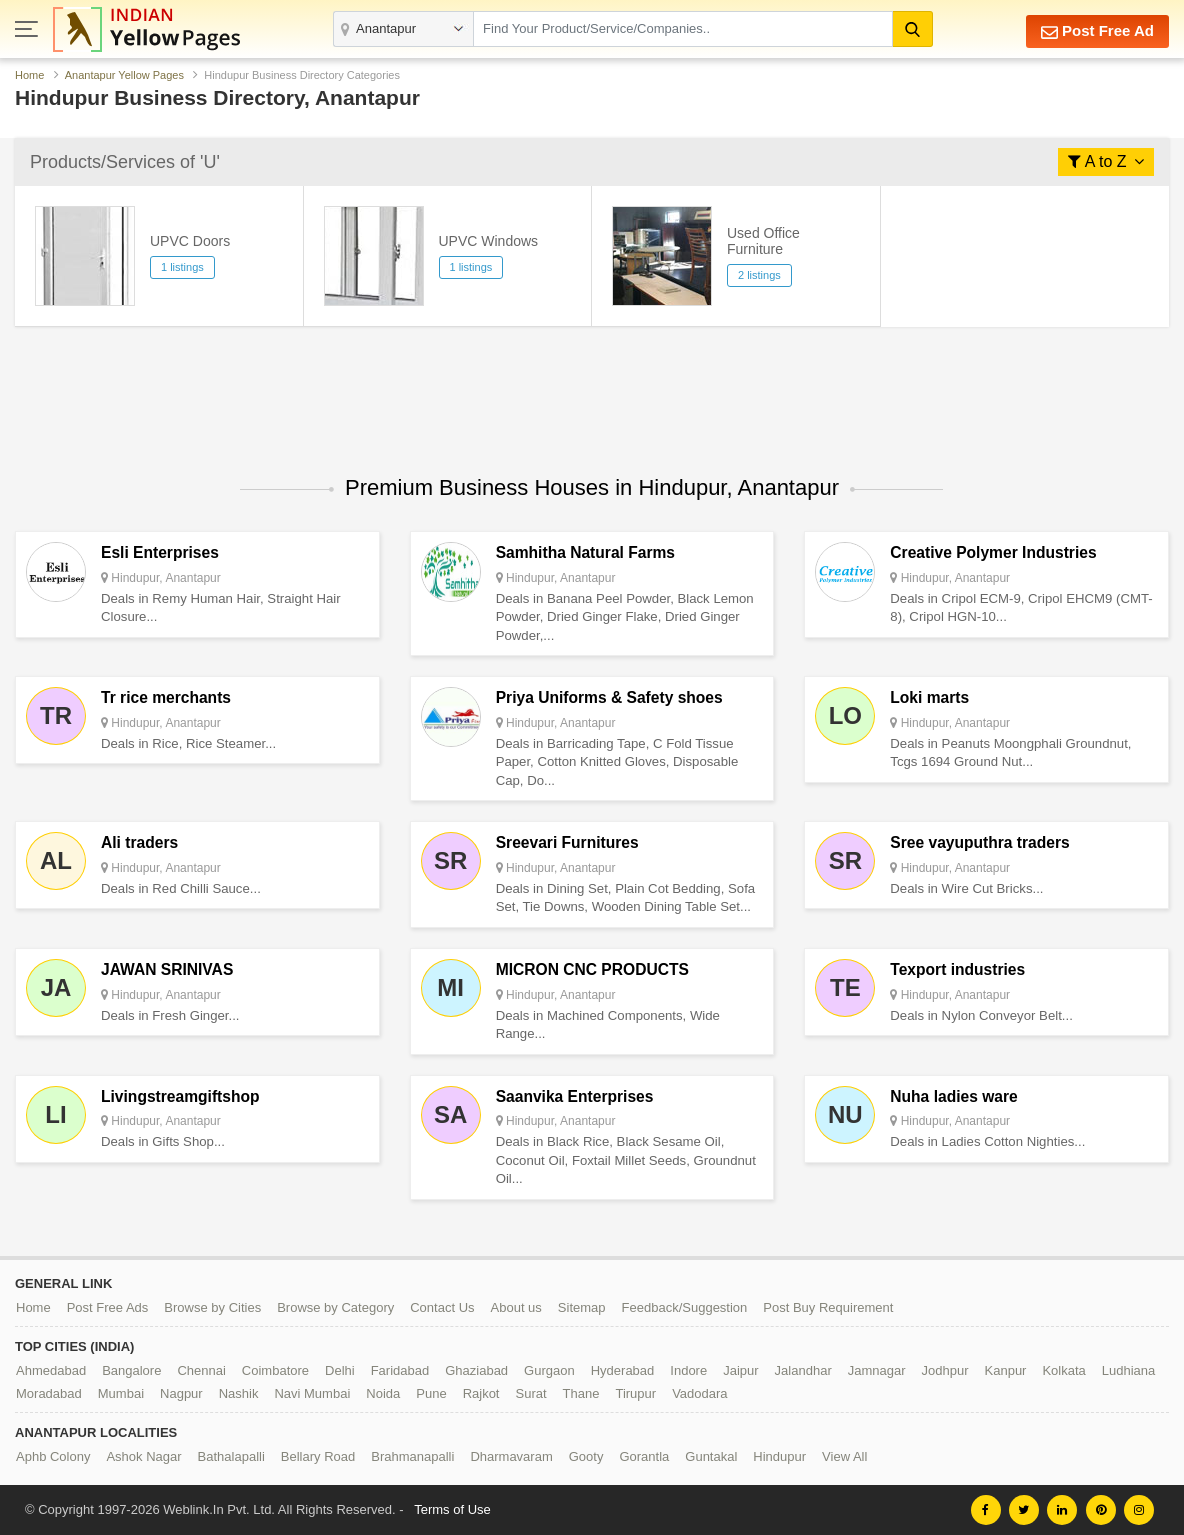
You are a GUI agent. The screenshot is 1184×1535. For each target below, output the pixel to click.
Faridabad (400, 1370)
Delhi (340, 1370)
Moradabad (49, 1393)
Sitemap (582, 1307)
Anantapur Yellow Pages (124, 75)
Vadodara (699, 1393)
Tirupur (635, 1393)
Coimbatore (275, 1370)
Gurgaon (549, 1370)
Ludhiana (1129, 1370)
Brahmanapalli (412, 1456)
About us (516, 1307)
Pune (431, 1393)
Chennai (201, 1370)
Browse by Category (335, 1307)
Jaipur (740, 1370)
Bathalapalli (231, 1456)
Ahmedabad (51, 1370)
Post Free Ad (1097, 31)
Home (29, 75)
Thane (581, 1393)
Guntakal (711, 1456)
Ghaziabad (476, 1370)
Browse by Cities (212, 1307)
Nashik (239, 1393)
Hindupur (779, 1456)
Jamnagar (877, 1370)
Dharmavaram (511, 1456)
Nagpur (181, 1393)
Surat (530, 1393)
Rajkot (481, 1393)
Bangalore (131, 1370)
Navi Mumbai (312, 1393)
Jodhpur (945, 1370)
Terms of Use (452, 1509)
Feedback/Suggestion (685, 1307)
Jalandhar (803, 1370)
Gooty (586, 1456)
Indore (688, 1370)
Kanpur (1006, 1370)
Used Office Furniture (763, 241)
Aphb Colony (53, 1456)
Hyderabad (623, 1370)
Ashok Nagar (143, 1456)
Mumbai (121, 1393)
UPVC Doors (190, 241)
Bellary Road (318, 1456)
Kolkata (1063, 1370)
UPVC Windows (489, 241)
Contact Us (442, 1307)
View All (844, 1456)
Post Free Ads (108, 1307)
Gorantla (644, 1456)
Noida (383, 1393)
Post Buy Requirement (828, 1307)
